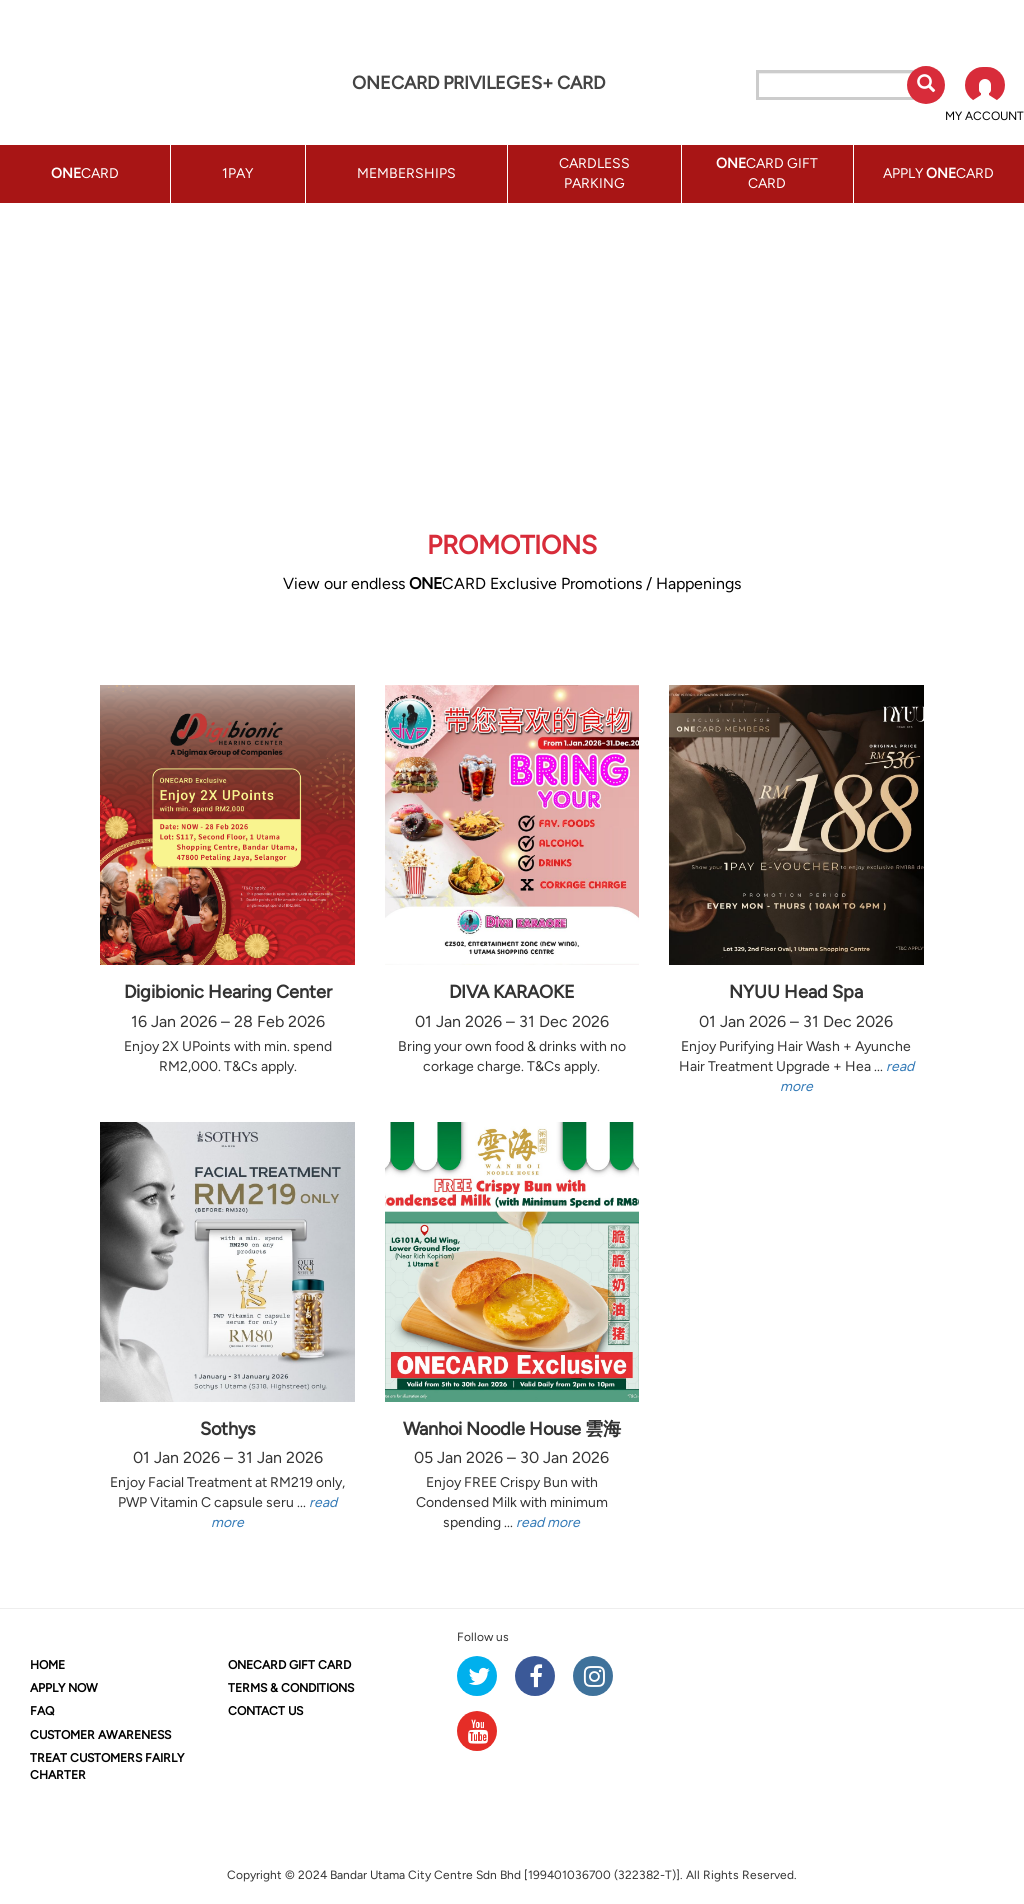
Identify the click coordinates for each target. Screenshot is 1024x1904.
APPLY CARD (938, 173)
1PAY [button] (237, 173)
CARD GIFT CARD (289, 1665)
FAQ (42, 1711)
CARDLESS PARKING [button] (594, 173)
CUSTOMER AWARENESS (100, 1735)
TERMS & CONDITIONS (291, 1688)
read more (548, 1522)
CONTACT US (265, 1711)
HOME (47, 1665)
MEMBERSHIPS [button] (406, 173)
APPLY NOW (64, 1688)
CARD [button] (85, 173)
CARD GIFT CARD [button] (767, 173)
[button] (984, 96)
